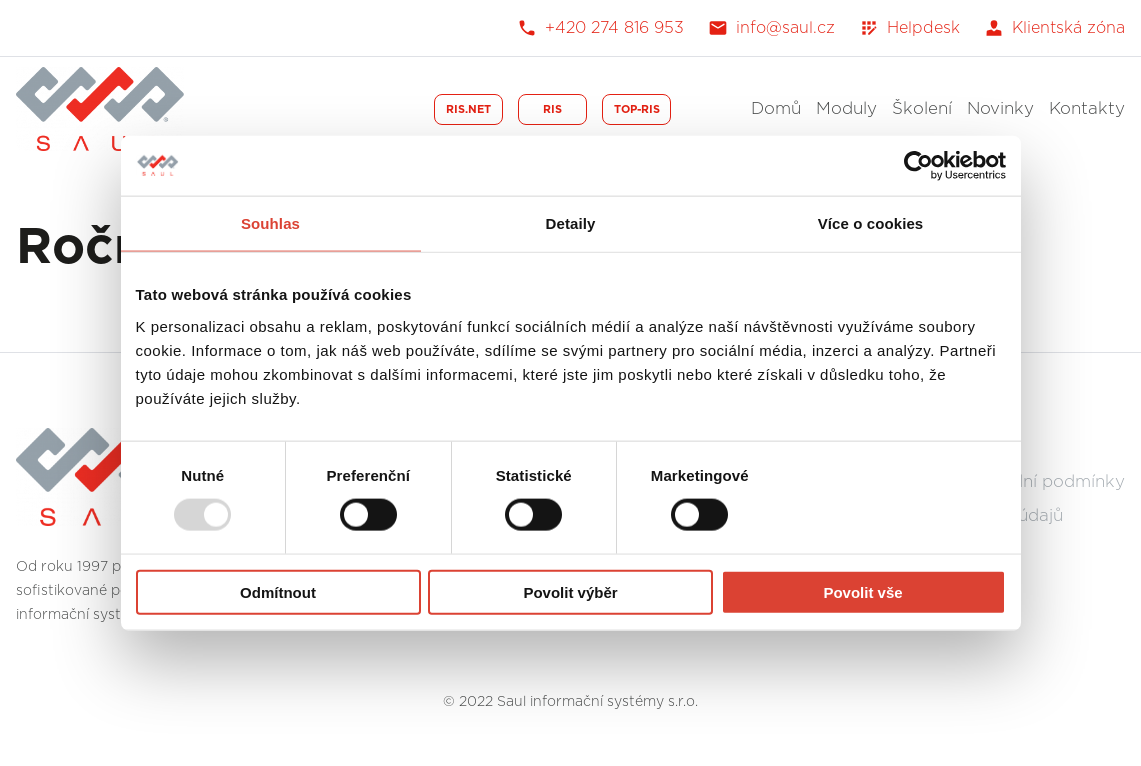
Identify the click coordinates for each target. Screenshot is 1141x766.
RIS (552, 109)
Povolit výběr (570, 591)
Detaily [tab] (571, 223)
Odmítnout (278, 591)
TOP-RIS (637, 109)
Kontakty (1087, 108)
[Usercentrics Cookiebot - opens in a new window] (918, 166)
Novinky (1000, 108)
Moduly (846, 108)
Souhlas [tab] (270, 223)
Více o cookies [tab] (871, 223)
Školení (922, 108)
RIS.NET (468, 109)
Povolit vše (862, 591)
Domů (776, 108)
